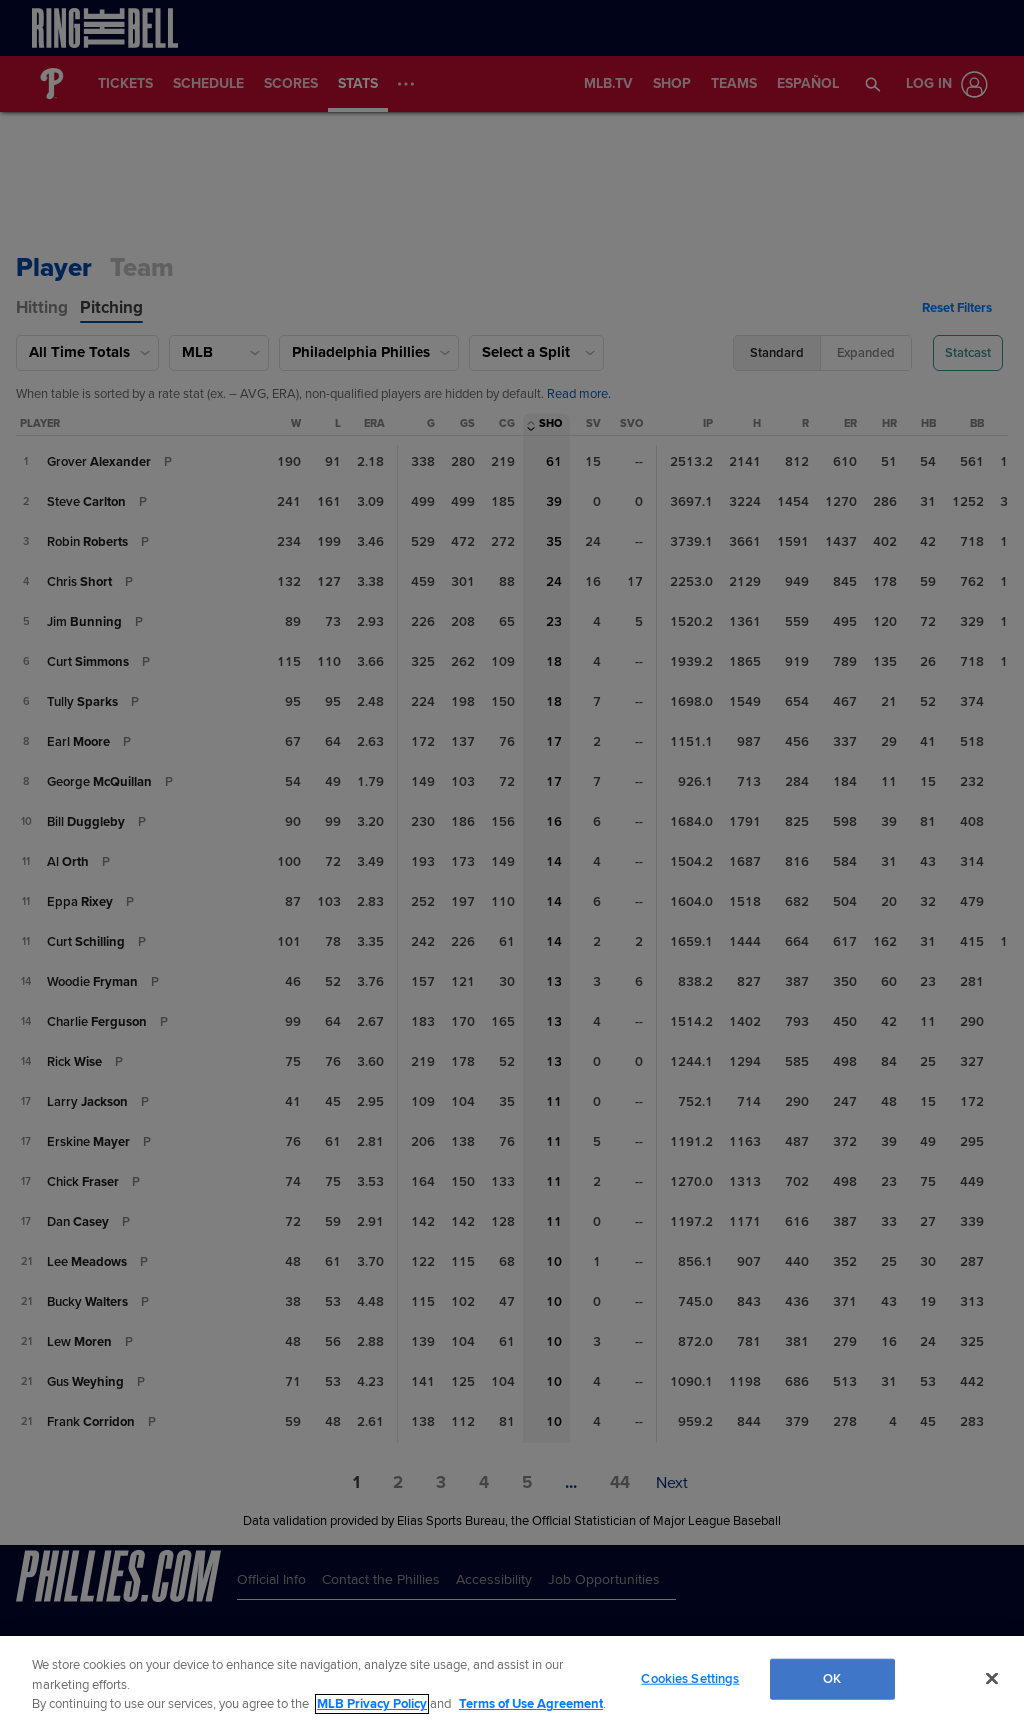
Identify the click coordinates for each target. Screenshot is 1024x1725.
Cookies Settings (690, 1678)
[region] (512, 1680)
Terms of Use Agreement (531, 1704)
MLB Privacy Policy (372, 1704)
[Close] (992, 1678)
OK (832, 1678)
